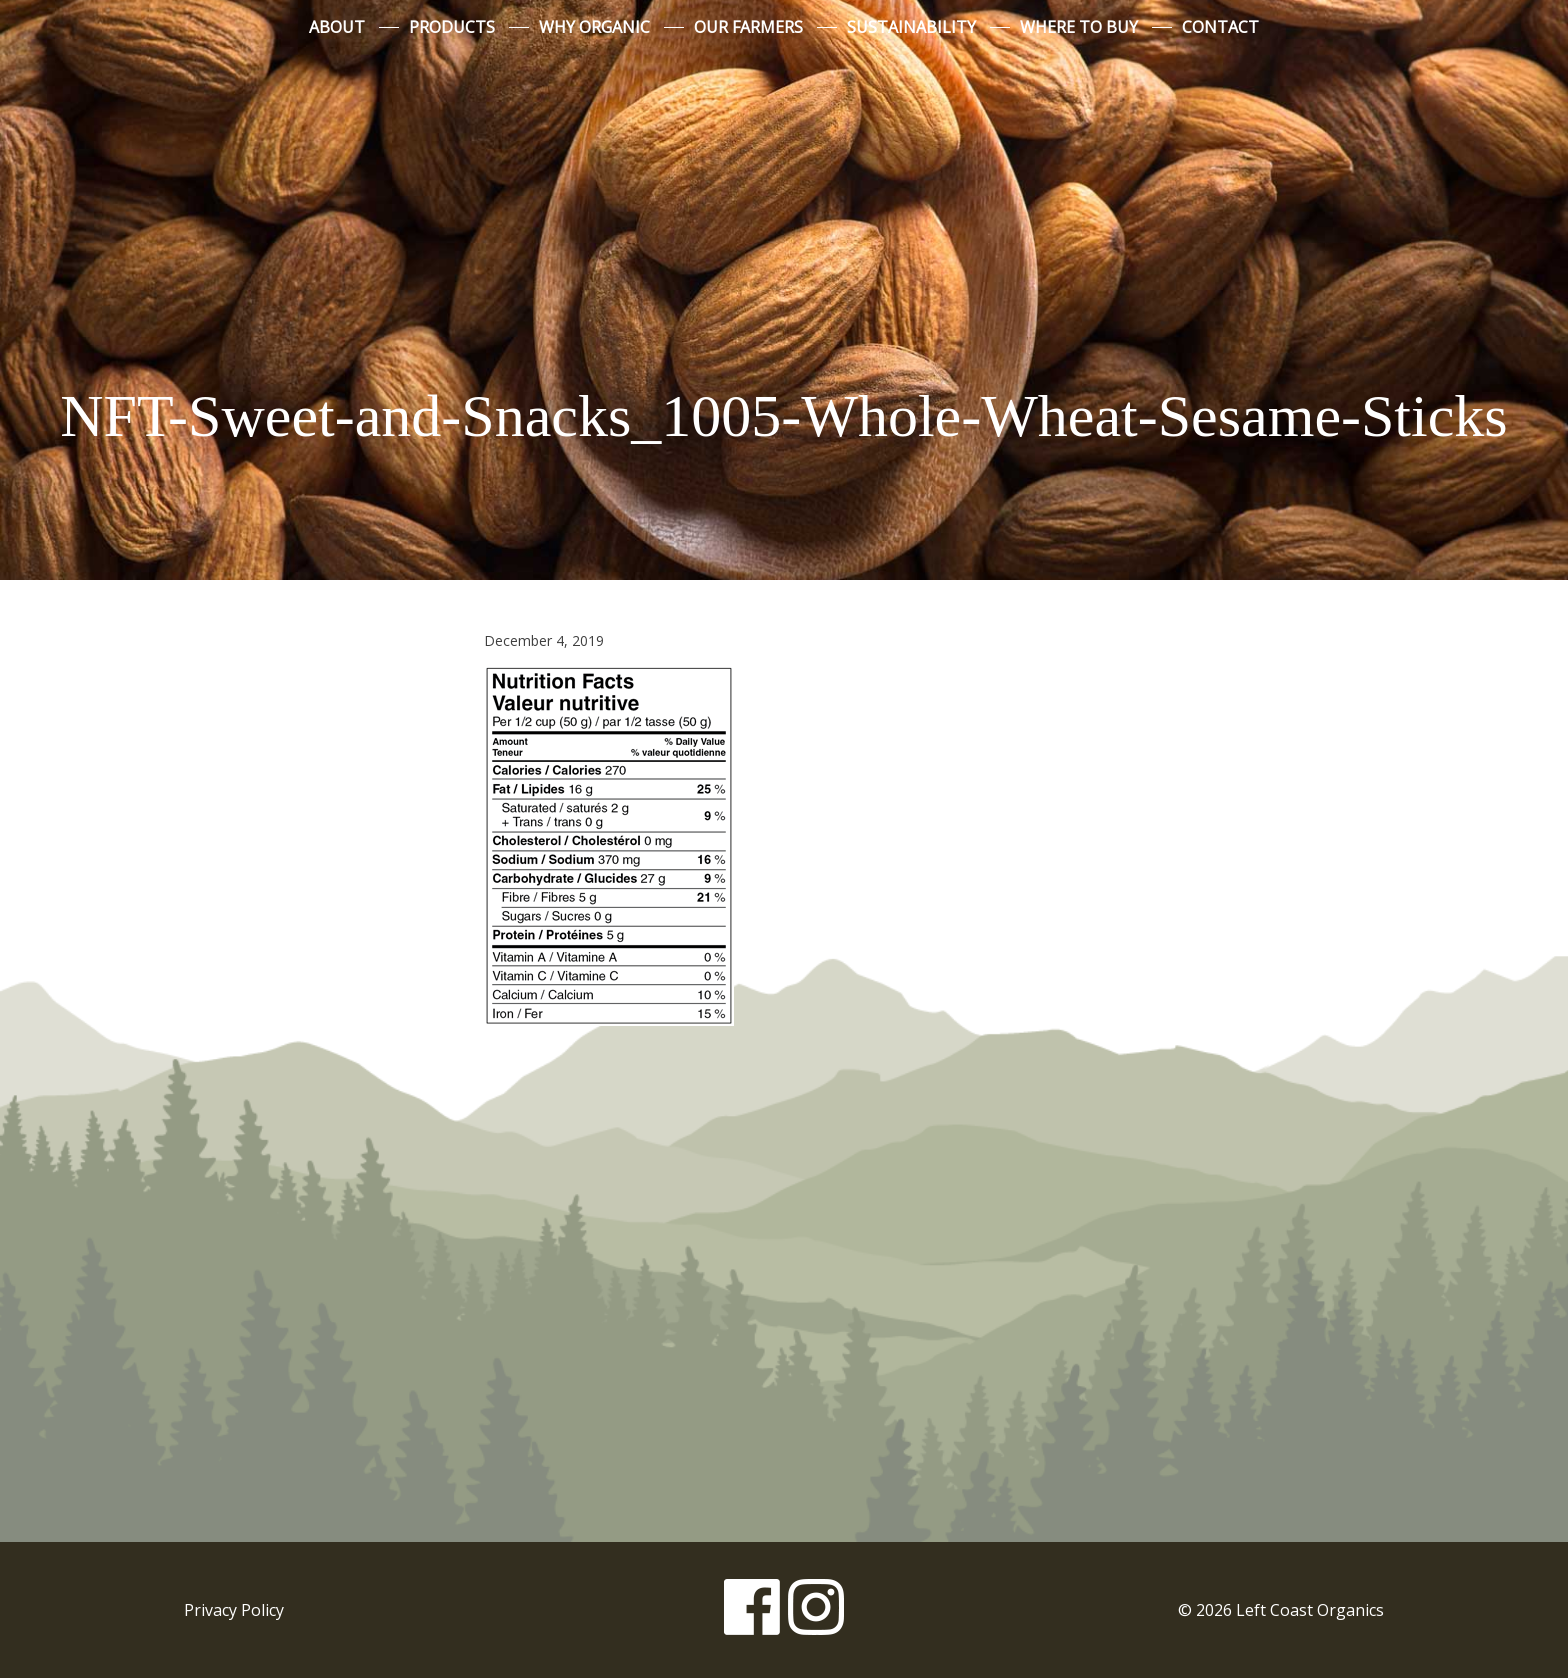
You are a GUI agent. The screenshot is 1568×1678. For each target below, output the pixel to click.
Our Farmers (748, 27)
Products (452, 27)
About (337, 27)
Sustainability (911, 27)
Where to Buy (1079, 27)
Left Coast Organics (784, 213)
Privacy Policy (234, 1610)
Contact (1220, 27)
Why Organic (594, 27)
